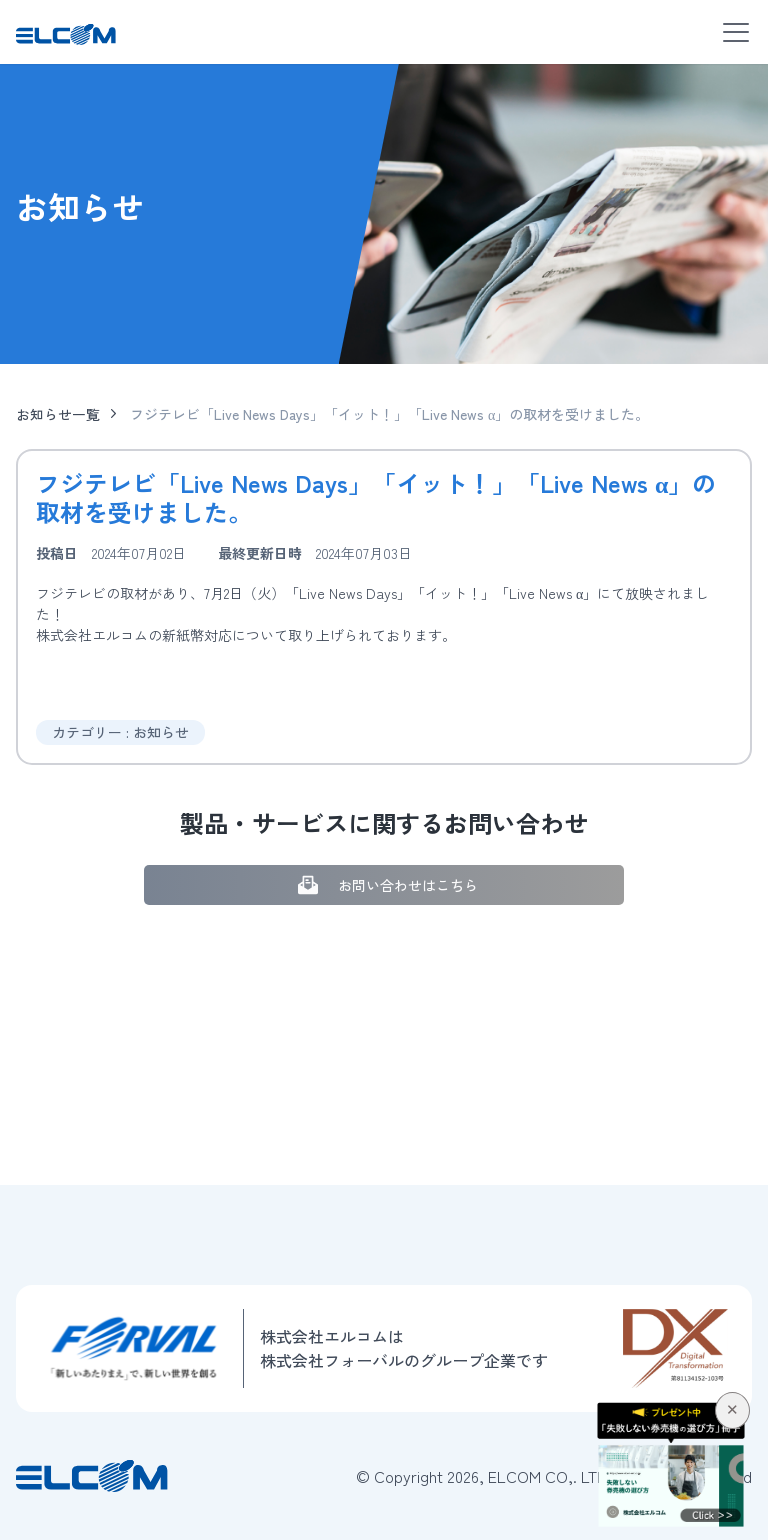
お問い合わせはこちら (384, 884)
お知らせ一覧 (58, 414)
